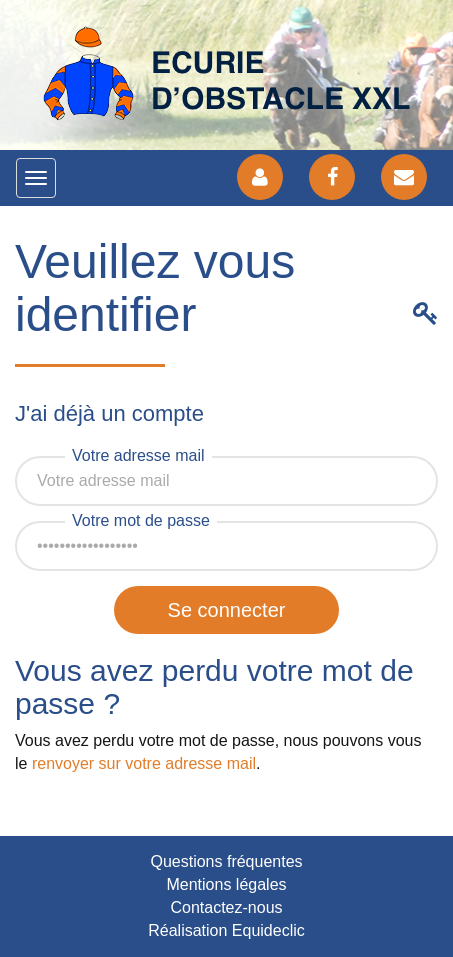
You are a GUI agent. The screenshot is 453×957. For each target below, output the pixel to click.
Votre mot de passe (141, 520)
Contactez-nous (226, 907)
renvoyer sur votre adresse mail (144, 763)
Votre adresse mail (138, 455)
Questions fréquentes (226, 861)
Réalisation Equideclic (226, 930)
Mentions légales (226, 884)
